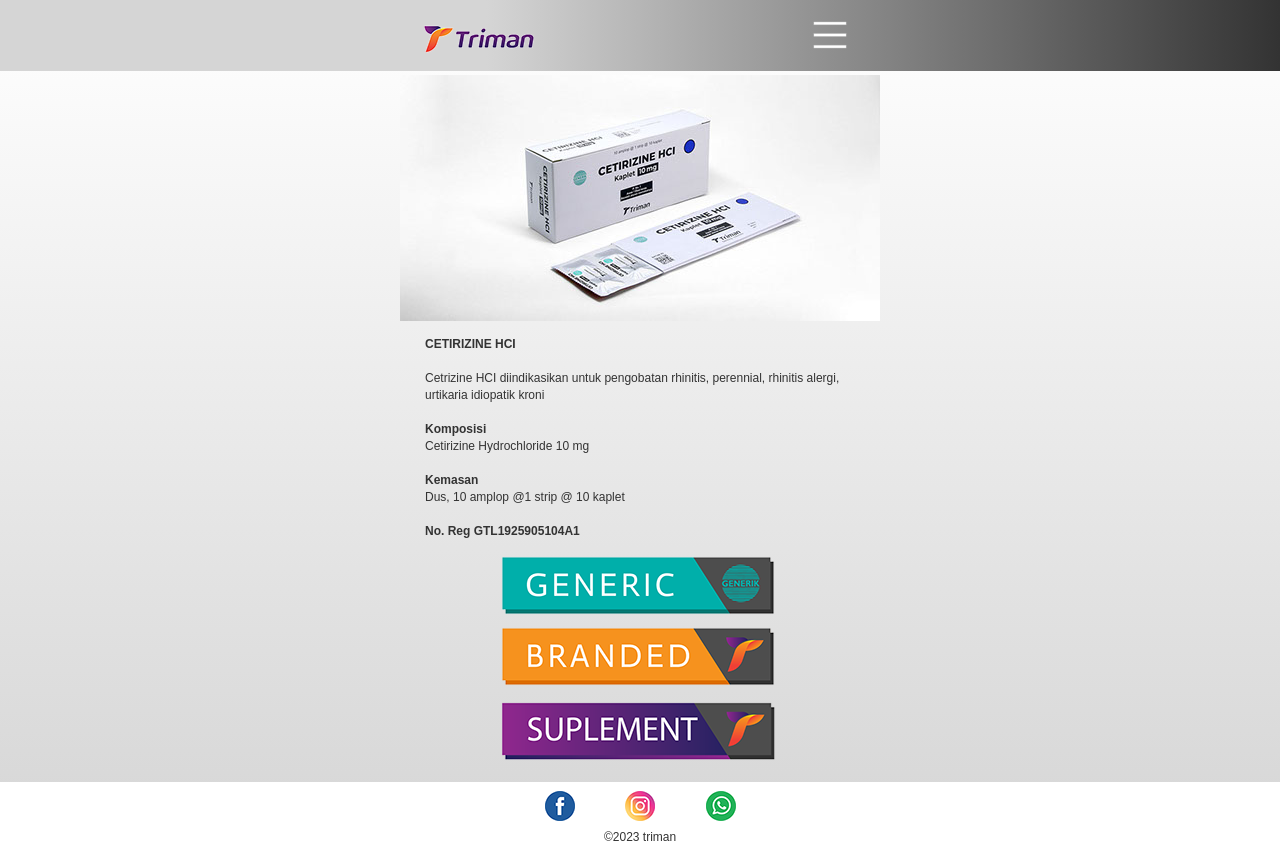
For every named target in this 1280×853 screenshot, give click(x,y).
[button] (693, 35)
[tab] (639, 592)
